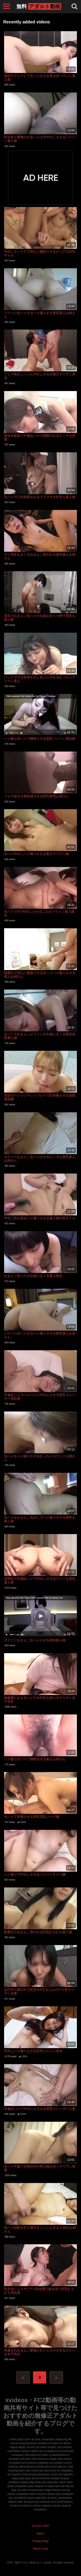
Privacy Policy (40, 2541)
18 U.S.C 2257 (40, 2525)
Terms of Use (40, 2548)
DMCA (40, 2533)
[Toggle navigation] (6, 6)
